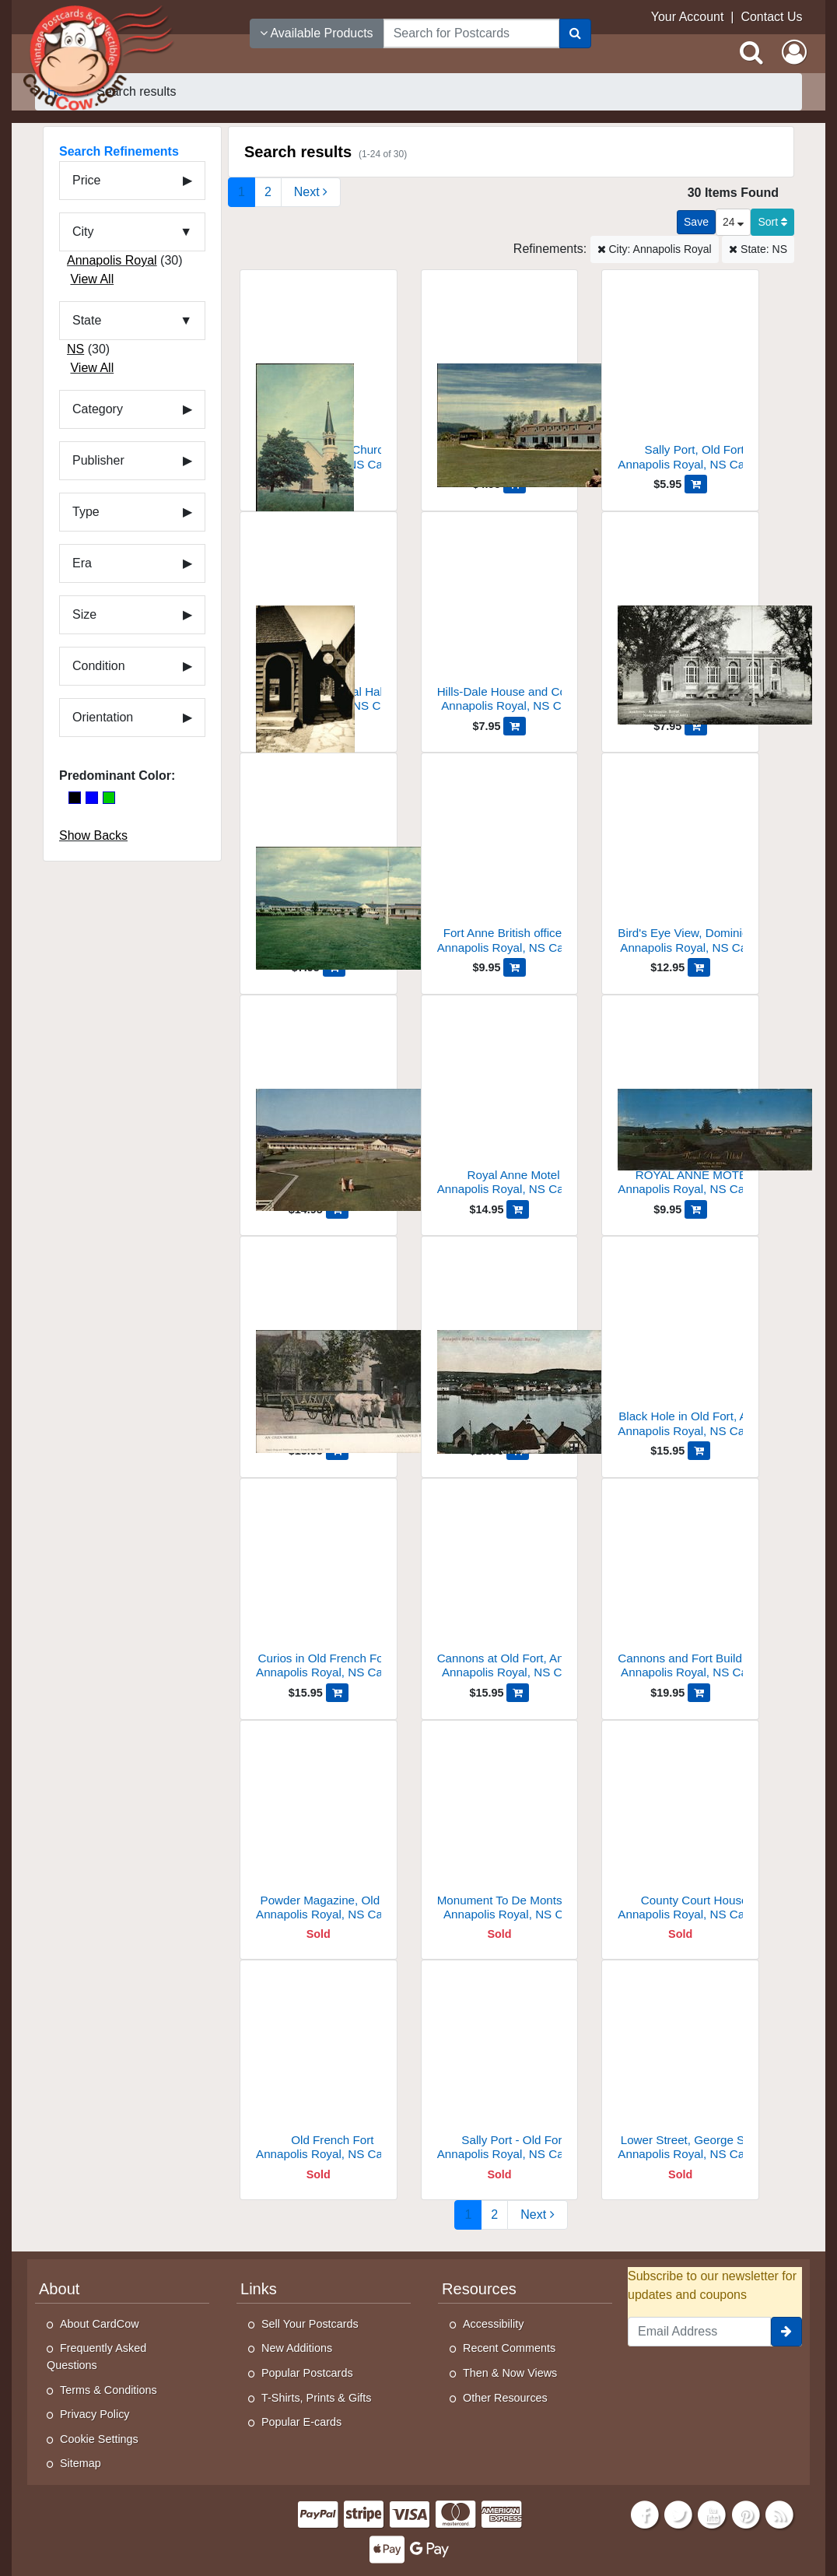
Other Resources (505, 2398)
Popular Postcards (307, 2373)
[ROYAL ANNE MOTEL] (680, 1105)
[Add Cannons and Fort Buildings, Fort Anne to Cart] (699, 1692)
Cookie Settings (99, 2439)
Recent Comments (509, 2348)
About (59, 2288)
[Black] (74, 797)
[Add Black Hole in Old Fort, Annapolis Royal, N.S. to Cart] (699, 1450)
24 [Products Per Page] (733, 222)
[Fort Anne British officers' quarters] (499, 863)
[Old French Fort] (318, 2070)
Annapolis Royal (112, 260)
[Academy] (680, 622)
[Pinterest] (746, 2513)
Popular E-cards (301, 2422)
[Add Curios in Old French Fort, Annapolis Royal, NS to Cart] (337, 1692)
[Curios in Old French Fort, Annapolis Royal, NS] (318, 1588)
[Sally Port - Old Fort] (499, 2070)
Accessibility (493, 2324)
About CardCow (99, 2324)
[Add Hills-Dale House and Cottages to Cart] (514, 726)
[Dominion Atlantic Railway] (499, 1346)
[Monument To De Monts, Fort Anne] (499, 1830)
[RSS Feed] (779, 2513)
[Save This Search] (696, 222)
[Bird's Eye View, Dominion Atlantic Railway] (680, 863)
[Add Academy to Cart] (696, 726)
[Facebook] (645, 2513)
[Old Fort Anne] (499, 380)
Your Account (687, 16)
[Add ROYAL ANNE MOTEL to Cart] (696, 1209)
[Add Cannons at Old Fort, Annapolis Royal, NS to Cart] (517, 1692)
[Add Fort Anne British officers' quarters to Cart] (514, 967)
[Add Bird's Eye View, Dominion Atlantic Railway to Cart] (699, 967)
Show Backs (93, 835)
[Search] (575, 33)
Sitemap (80, 2463)
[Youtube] (712, 2513)
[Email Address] (699, 2331)
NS (75, 349)
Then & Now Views (510, 2373)
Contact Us (771, 16)
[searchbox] (471, 33)
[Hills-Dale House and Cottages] (499, 622)
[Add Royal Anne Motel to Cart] (517, 1209)
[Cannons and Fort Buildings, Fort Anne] (680, 1588)
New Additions (296, 2348)
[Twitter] (678, 2513)
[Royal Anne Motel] (318, 863)
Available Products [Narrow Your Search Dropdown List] (316, 33)
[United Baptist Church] (318, 380)
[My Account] (794, 52)
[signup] (786, 2331)
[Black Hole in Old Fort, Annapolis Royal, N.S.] (680, 1346)
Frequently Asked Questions (96, 2356)
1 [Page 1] (241, 191)
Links (258, 2288)
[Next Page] (311, 192)
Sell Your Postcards (310, 2324)
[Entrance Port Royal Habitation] (318, 622)
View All (92, 279)
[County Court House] (680, 1830)
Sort (772, 222)
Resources (479, 2288)
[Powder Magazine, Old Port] (318, 1830)
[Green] (109, 797)
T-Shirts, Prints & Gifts (316, 2398)
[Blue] (92, 797)
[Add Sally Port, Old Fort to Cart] (696, 484)
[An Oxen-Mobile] (318, 1346)
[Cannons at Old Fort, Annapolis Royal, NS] (499, 1588)
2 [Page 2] (267, 191)
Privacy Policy (95, 2414)
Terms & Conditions (108, 2390)
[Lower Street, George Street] (680, 2070)
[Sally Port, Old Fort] (680, 380)
